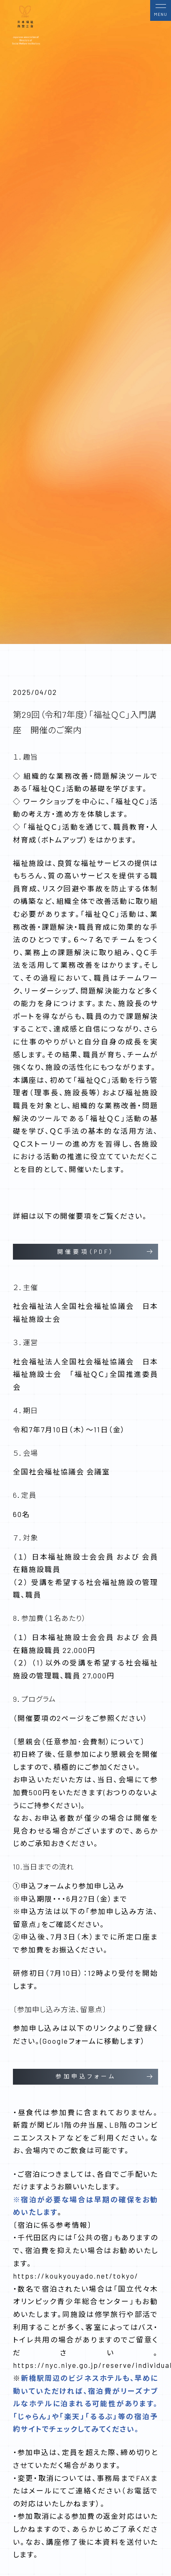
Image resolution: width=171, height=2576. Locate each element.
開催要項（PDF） (85, 1251)
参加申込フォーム (85, 2076)
